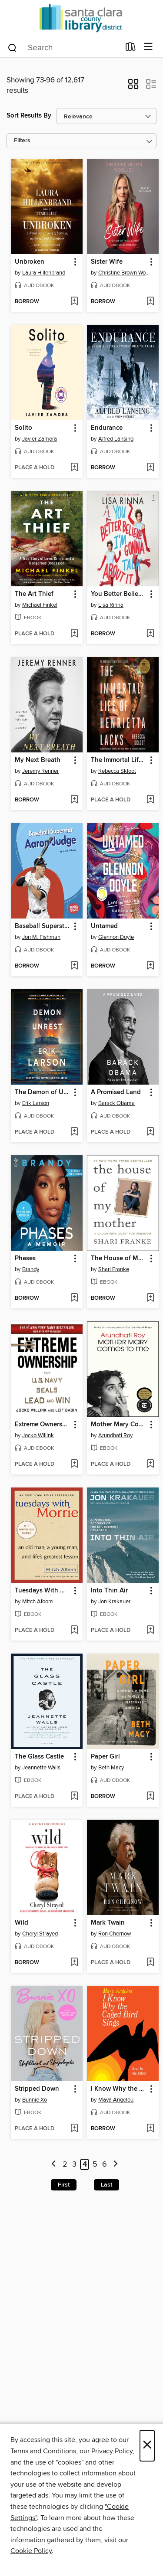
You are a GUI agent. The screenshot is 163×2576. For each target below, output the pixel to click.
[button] (133, 86)
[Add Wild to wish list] (74, 1962)
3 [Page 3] (74, 2164)
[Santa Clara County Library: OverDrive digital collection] (81, 18)
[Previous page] (53, 2165)
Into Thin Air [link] (109, 1591)
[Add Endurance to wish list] (150, 468)
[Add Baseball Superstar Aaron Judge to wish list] (74, 966)
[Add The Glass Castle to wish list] (74, 1796)
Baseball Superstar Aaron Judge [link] (42, 926)
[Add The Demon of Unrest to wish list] (74, 1132)
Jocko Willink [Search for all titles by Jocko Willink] (38, 1435)
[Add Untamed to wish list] (150, 966)
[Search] (12, 47)
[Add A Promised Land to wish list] (150, 1132)
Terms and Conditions (43, 2451)
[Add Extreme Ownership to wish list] (74, 1464)
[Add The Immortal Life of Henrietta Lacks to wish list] (150, 800)
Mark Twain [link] (108, 1923)
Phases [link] (25, 1258)
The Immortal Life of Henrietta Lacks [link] (118, 760)
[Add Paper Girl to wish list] (150, 1796)
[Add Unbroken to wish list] (74, 301)
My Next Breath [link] (37, 760)
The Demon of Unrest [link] (42, 1092)
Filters (22, 140)
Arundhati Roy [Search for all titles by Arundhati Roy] (115, 1435)
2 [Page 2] (65, 2164)
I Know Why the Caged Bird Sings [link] (118, 2089)
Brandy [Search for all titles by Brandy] (30, 1269)
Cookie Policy (31, 2551)
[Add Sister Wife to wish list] (150, 301)
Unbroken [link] (29, 262)
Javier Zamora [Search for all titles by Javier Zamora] (39, 438)
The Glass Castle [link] (39, 1757)
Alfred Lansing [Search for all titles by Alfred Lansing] (115, 438)
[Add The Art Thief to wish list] (74, 634)
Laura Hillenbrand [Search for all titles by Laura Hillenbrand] (43, 272)
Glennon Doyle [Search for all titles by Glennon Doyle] (116, 937)
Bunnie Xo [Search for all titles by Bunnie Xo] (34, 2099)
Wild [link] (21, 1923)
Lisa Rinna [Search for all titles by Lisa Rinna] (110, 605)
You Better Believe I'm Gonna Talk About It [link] (118, 594)
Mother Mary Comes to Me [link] (118, 1425)
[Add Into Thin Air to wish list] (150, 1630)
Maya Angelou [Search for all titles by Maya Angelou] (115, 2099)
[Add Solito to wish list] (74, 468)
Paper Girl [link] (105, 1757)
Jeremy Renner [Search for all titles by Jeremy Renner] (40, 771)
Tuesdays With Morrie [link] (42, 1591)
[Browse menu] (148, 47)
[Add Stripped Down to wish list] (74, 2129)
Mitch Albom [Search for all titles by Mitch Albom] (37, 1601)
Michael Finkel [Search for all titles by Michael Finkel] (39, 605)
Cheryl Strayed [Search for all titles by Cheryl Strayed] (40, 1933)
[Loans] (131, 48)
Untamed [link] (104, 926)
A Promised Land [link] (116, 1092)
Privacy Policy (112, 2451)
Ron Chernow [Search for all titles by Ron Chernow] (114, 1933)
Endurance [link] (107, 428)
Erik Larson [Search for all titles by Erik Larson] (35, 1103)
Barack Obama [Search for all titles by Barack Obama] (116, 1103)
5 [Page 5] (95, 2164)
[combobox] (63, 47)
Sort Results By (29, 115)
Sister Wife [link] (107, 262)
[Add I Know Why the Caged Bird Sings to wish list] (150, 2129)
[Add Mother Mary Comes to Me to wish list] (150, 1464)
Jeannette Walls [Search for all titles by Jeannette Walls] (41, 1767)
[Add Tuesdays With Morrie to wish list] (74, 1630)
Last (106, 2185)
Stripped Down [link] (37, 2089)
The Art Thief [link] (34, 594)
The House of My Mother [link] (118, 1258)
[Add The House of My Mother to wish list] (150, 1298)
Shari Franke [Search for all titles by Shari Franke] (113, 1269)
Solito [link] (23, 428)
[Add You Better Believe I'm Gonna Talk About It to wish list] (150, 634)
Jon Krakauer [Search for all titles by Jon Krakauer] (114, 1601)
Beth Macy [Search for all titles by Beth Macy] (111, 1767)
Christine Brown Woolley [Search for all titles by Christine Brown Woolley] (124, 272)
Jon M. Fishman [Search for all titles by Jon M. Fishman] (41, 937)
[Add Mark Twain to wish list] (150, 1962)
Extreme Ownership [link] (42, 1425)
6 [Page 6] (104, 2164)
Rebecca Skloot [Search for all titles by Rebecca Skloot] (117, 771)
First (64, 2185)
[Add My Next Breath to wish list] (74, 800)
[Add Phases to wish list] (74, 1298)
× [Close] (147, 2446)
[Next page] (115, 2165)
